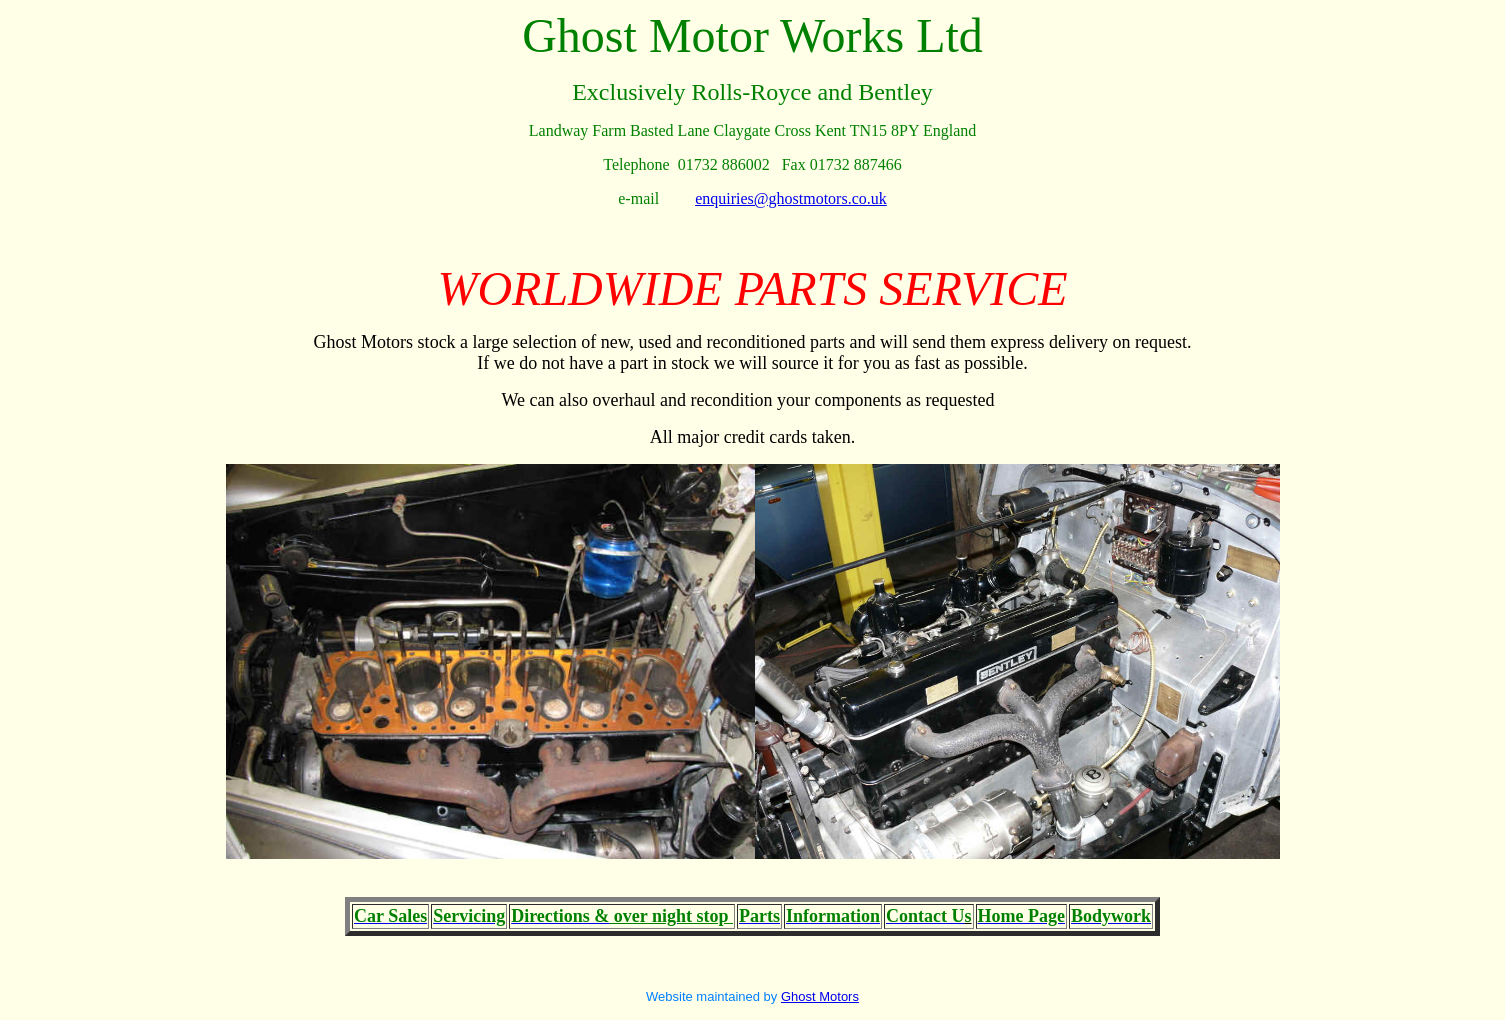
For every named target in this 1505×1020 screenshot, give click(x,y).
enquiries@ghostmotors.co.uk (791, 198)
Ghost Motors (820, 996)
